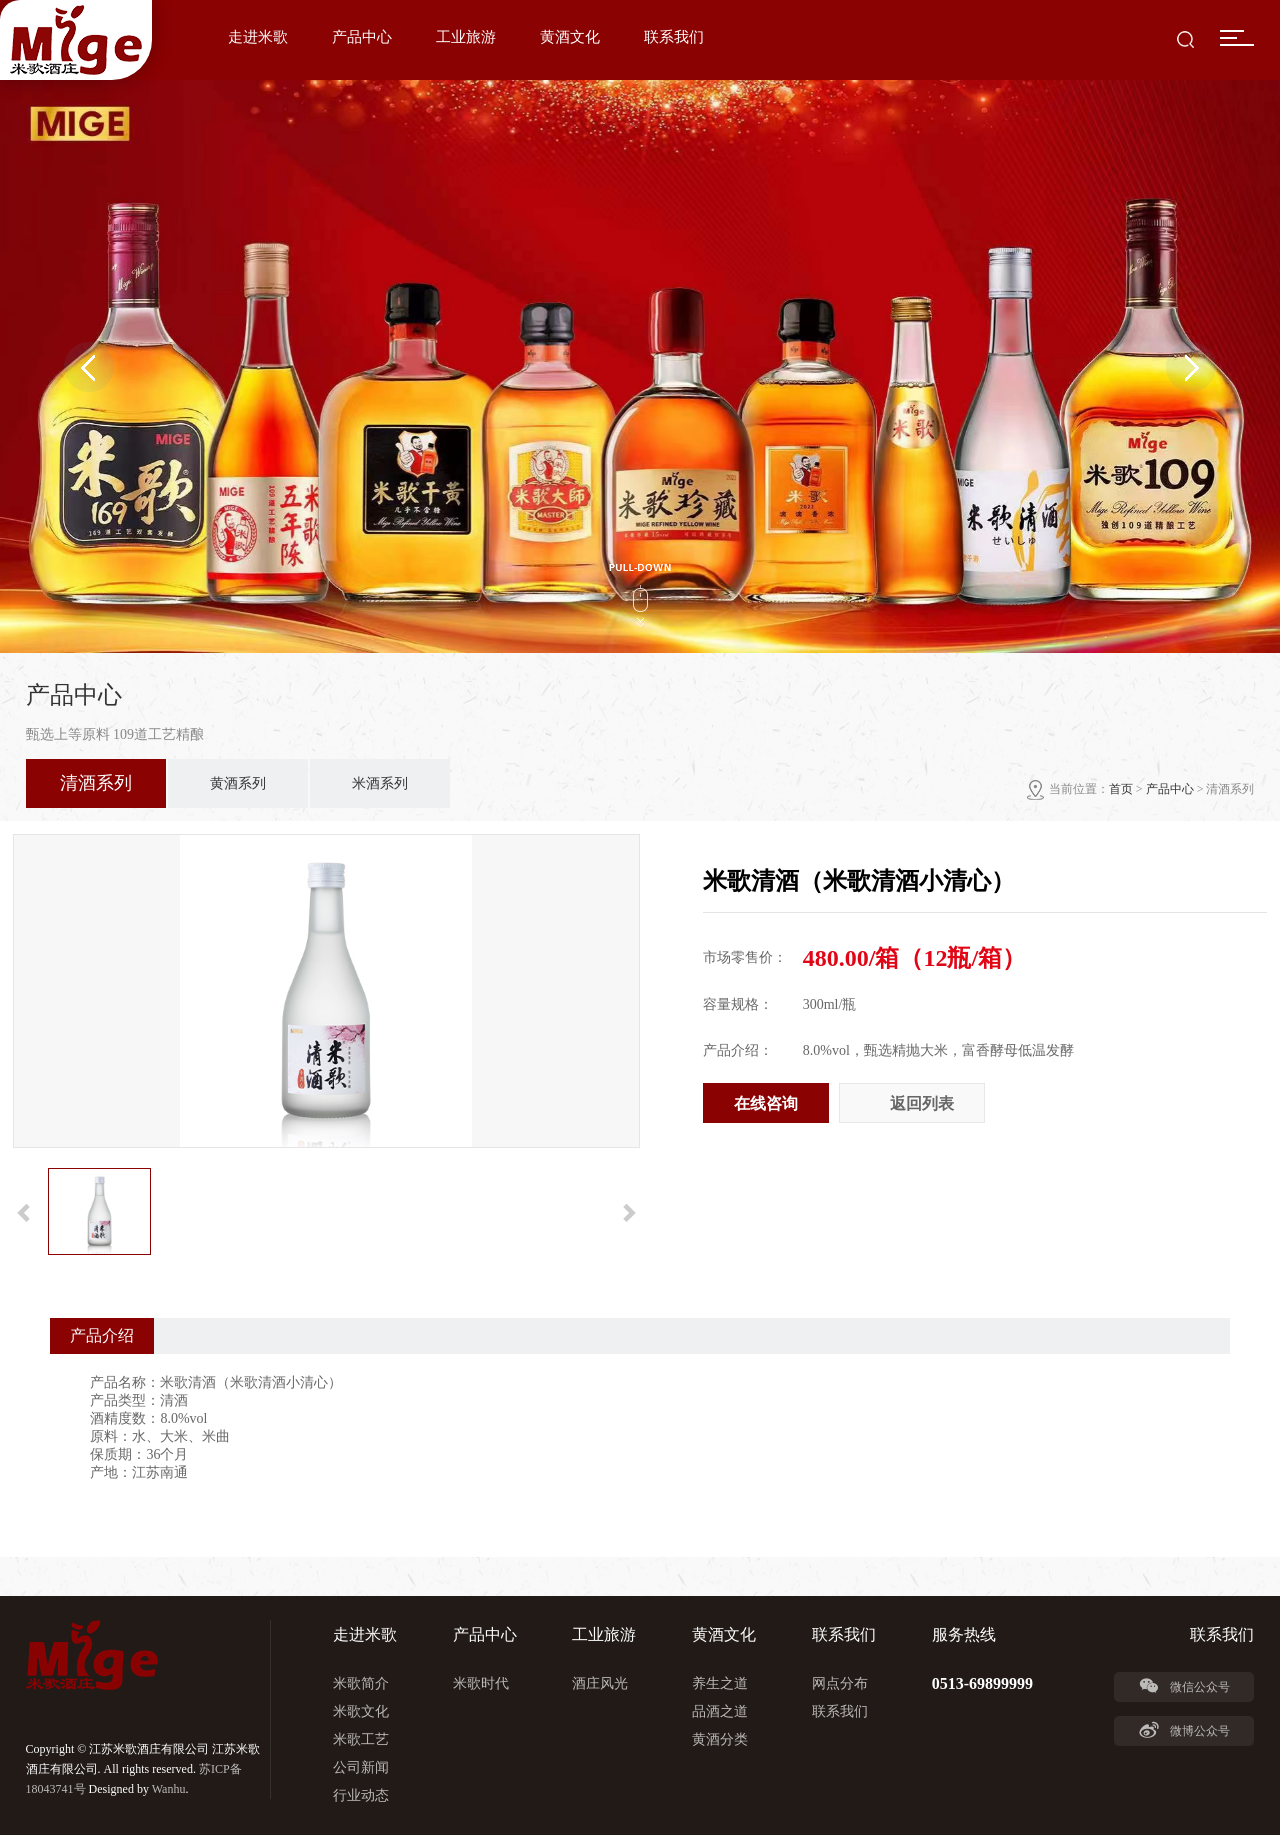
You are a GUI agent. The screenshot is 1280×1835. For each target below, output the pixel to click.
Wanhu (169, 1789)
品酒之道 (720, 1711)
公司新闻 (361, 1767)
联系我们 (674, 37)
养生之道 (720, 1683)
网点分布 (840, 1683)
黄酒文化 (570, 37)
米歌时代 (481, 1683)
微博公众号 (1184, 1730)
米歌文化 (361, 1711)
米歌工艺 (361, 1739)
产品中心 (362, 37)
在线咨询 (766, 1103)
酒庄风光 (600, 1683)
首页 (1121, 789)
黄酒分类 (720, 1739)
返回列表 (922, 1103)
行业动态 (361, 1795)
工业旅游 (466, 37)
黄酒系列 (238, 783)
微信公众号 (1184, 1686)
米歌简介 (361, 1683)
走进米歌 (258, 37)
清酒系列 (96, 783)
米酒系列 (380, 783)
